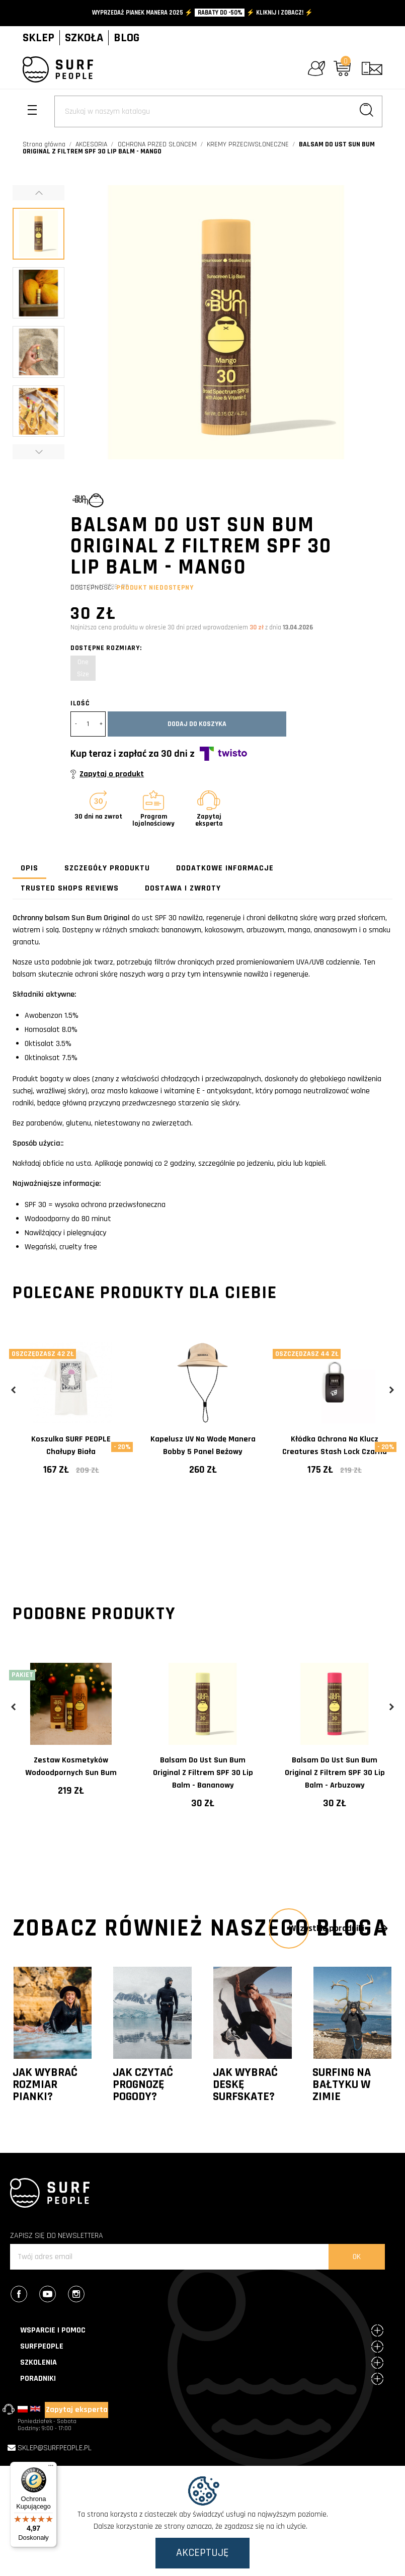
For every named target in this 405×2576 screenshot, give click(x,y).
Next (391, 1390)
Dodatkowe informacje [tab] (225, 868)
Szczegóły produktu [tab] (107, 868)
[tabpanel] (71, 1428)
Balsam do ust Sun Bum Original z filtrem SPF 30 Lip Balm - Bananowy (203, 1773)
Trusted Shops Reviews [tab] (70, 888)
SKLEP (38, 37)
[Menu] (51, 2468)
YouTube (52, 2295)
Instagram (81, 2295)
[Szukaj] (218, 111)
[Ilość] (88, 724)
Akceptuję (202, 2553)
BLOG (126, 37)
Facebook (24, 2295)
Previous (14, 1390)
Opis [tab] (29, 868)
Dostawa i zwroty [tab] (183, 888)
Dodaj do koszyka (197, 724)
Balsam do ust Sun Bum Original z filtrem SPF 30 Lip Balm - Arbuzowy (335, 1773)
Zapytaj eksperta (77, 2409)
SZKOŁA (84, 37)
